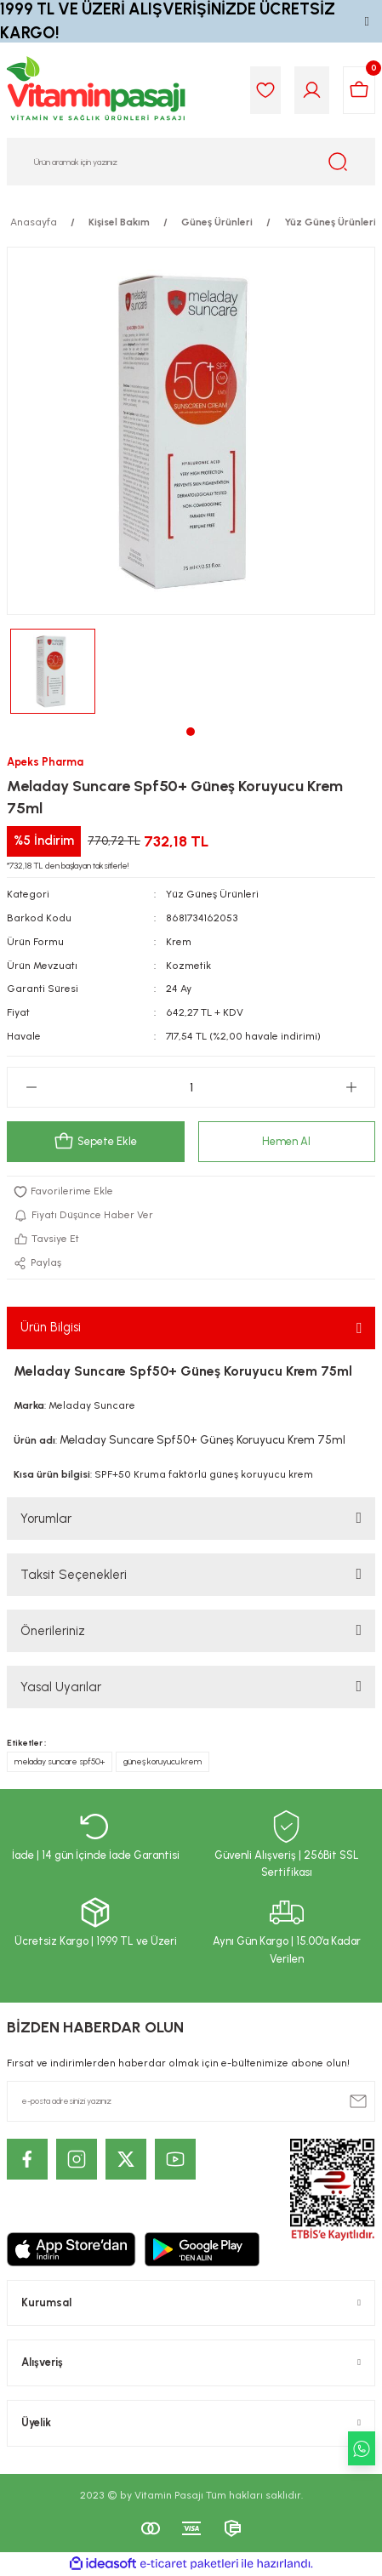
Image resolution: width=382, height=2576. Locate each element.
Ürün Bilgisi (50, 1327)
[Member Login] (311, 90)
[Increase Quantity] (351, 1087)
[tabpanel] (53, 671)
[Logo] (97, 90)
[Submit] (358, 2101)
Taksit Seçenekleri (73, 1574)
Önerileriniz (52, 1630)
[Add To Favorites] (191, 1191)
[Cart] (359, 90)
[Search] (191, 161)
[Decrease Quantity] (31, 1087)
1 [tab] (190, 731)
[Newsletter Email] (191, 2101)
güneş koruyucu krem (162, 1761)
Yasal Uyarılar (60, 1687)
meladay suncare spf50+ (59, 1761)
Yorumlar (45, 1518)
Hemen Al (286, 1141)
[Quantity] (191, 1087)
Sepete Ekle (95, 1141)
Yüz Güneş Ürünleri (212, 894)
